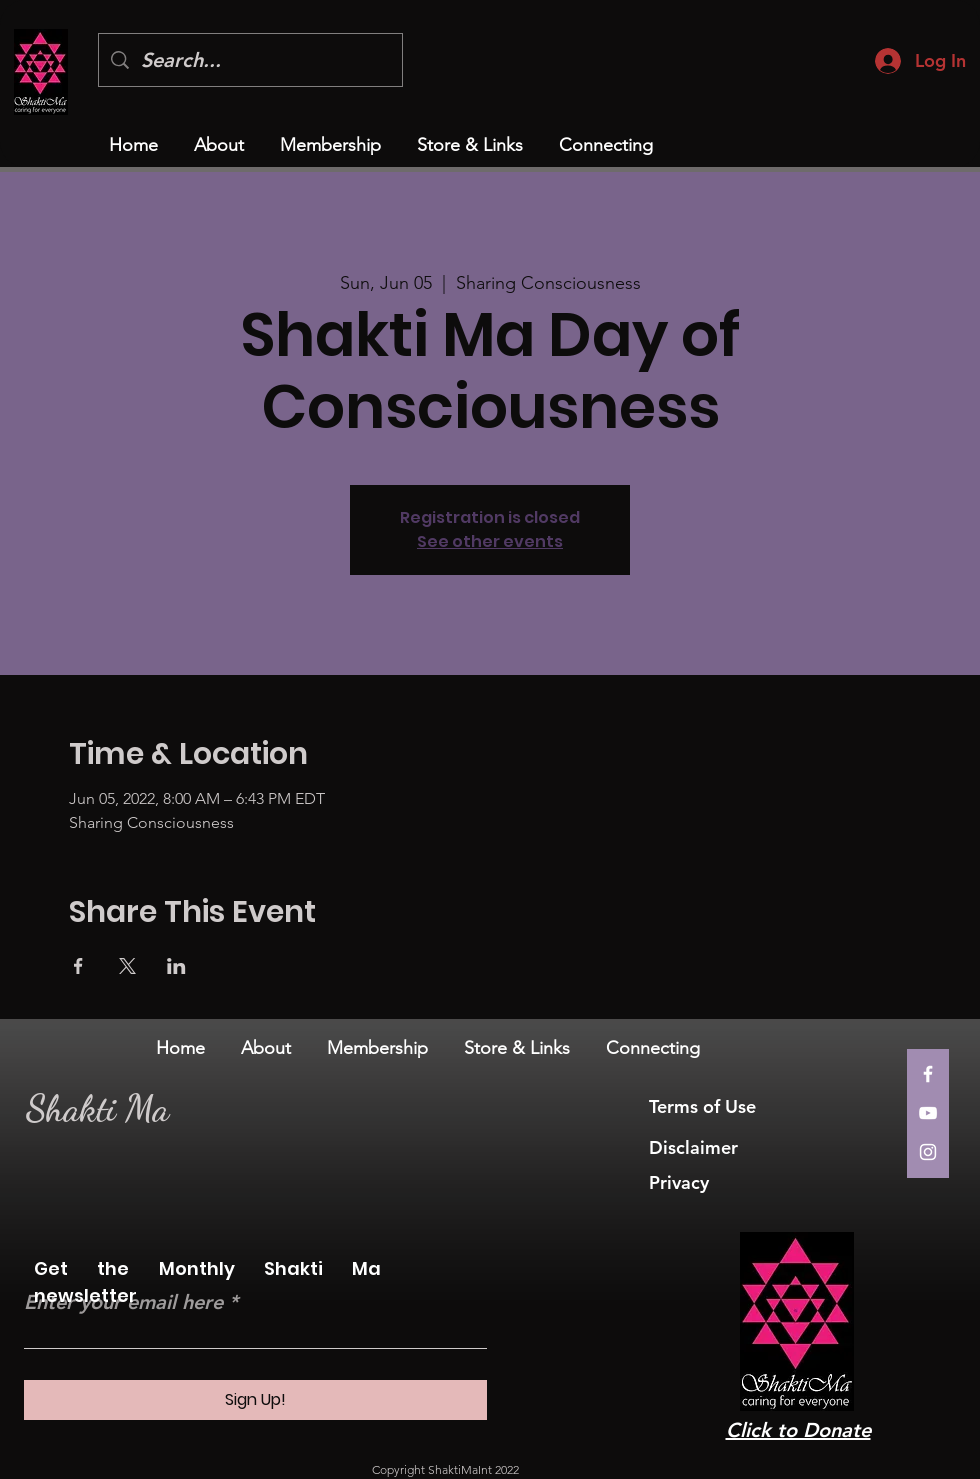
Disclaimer (693, 1147)
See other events (490, 541)
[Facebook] (928, 1074)
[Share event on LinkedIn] (176, 966)
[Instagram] (928, 1152)
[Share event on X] (127, 966)
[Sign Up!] (255, 1400)
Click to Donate (798, 1430)
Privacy (681, 1182)
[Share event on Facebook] (78, 966)
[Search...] (250, 60)
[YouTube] (928, 1113)
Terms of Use (705, 1106)
